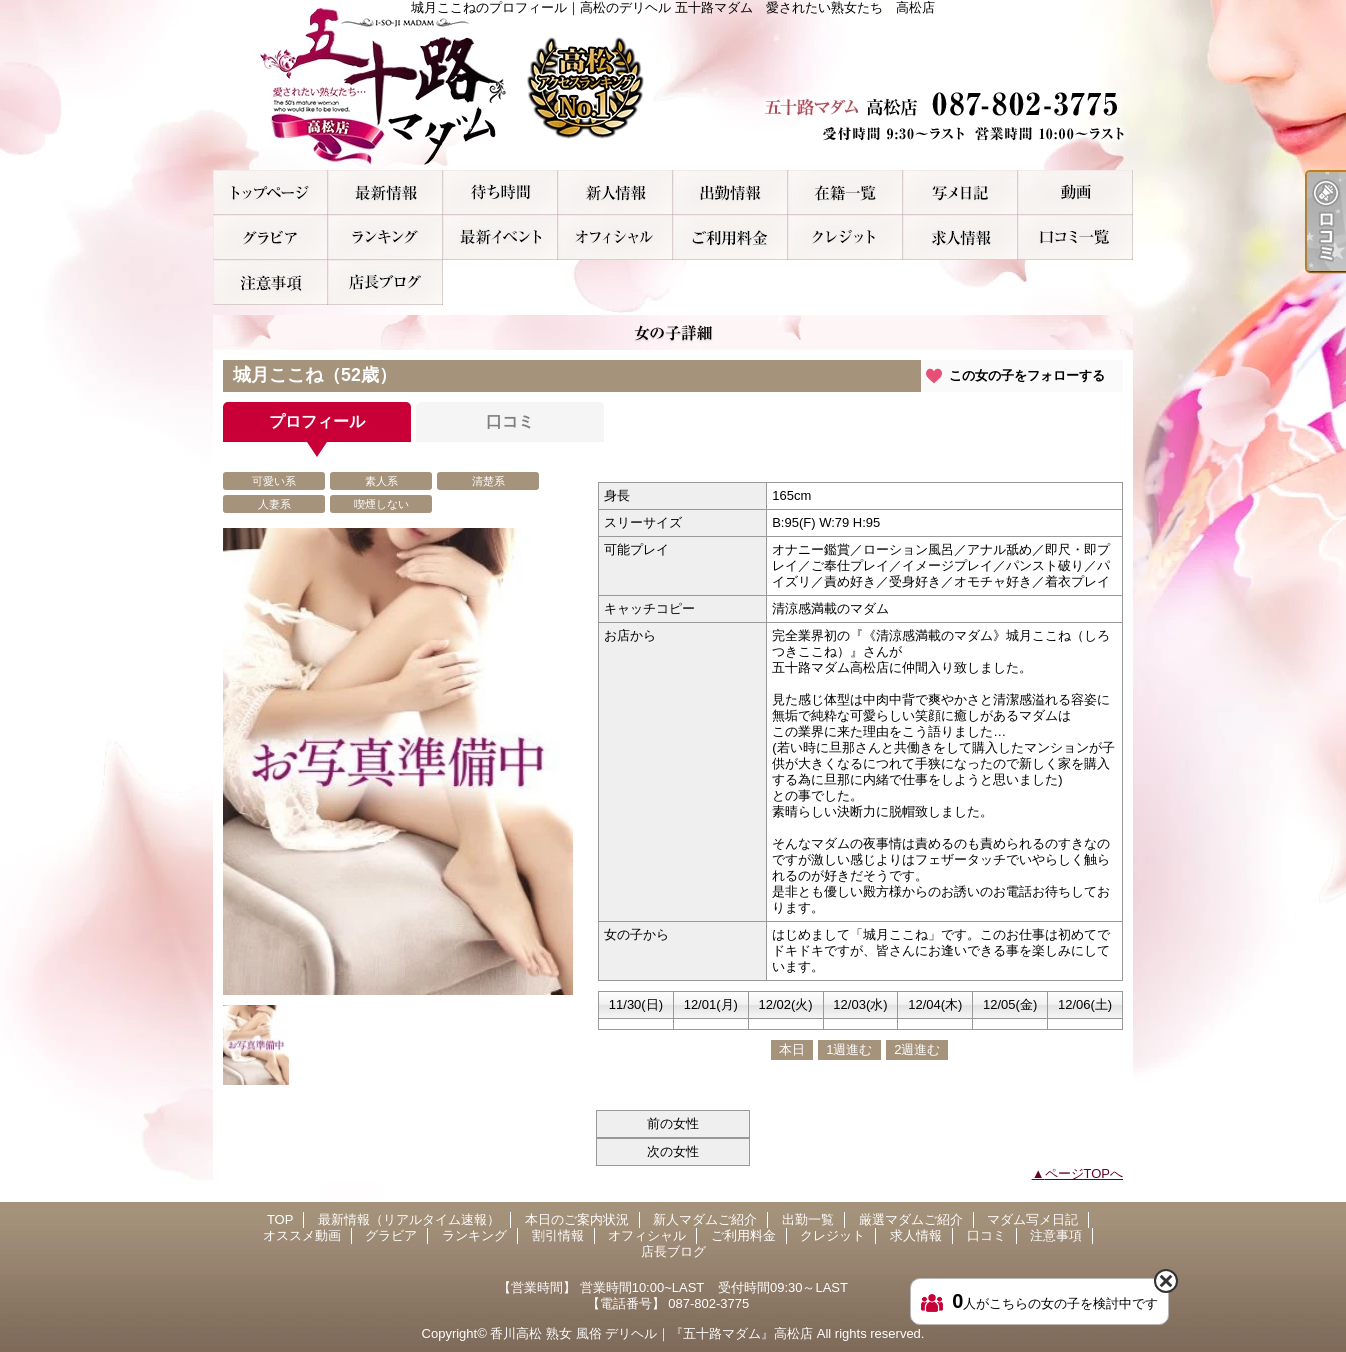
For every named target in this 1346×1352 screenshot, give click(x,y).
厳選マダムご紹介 (845, 192)
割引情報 (500, 237)
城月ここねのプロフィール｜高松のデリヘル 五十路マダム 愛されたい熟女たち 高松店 (673, 85)
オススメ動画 (1075, 192)
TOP (270, 192)
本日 (792, 1049)
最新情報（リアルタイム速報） (385, 192)
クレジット (845, 237)
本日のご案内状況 (500, 192)
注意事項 (270, 282)
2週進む (917, 1049)
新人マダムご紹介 (615, 192)
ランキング (385, 237)
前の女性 (673, 1123)
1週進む (849, 1049)
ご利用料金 (730, 237)
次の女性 (673, 1151)
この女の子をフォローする (1027, 375)
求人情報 (960, 237)
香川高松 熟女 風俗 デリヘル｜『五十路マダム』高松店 (651, 1333)
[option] (398, 761)
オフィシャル (615, 237)
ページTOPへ (1084, 1173)
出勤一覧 (730, 192)
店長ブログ (385, 282)
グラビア (270, 237)
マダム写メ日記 (960, 192)
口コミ (1075, 237)
